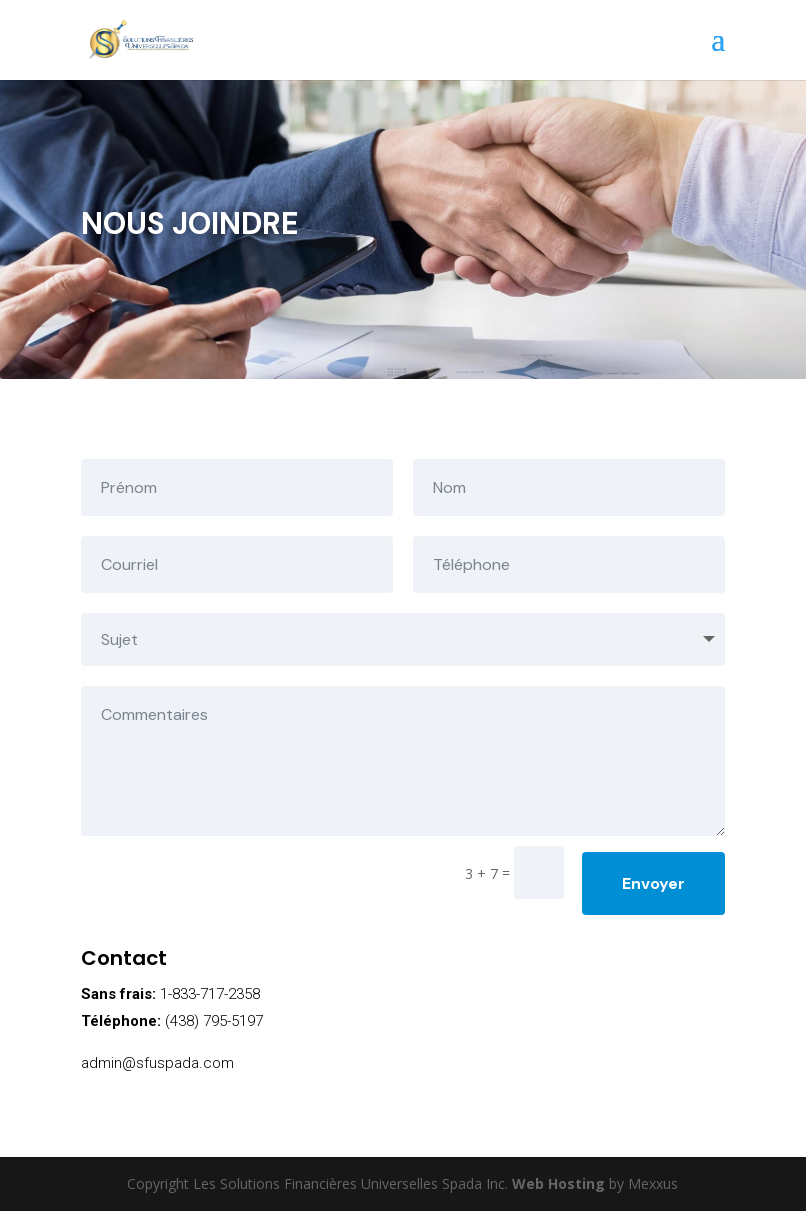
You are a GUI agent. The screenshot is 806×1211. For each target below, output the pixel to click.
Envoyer (653, 883)
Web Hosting (558, 1183)
